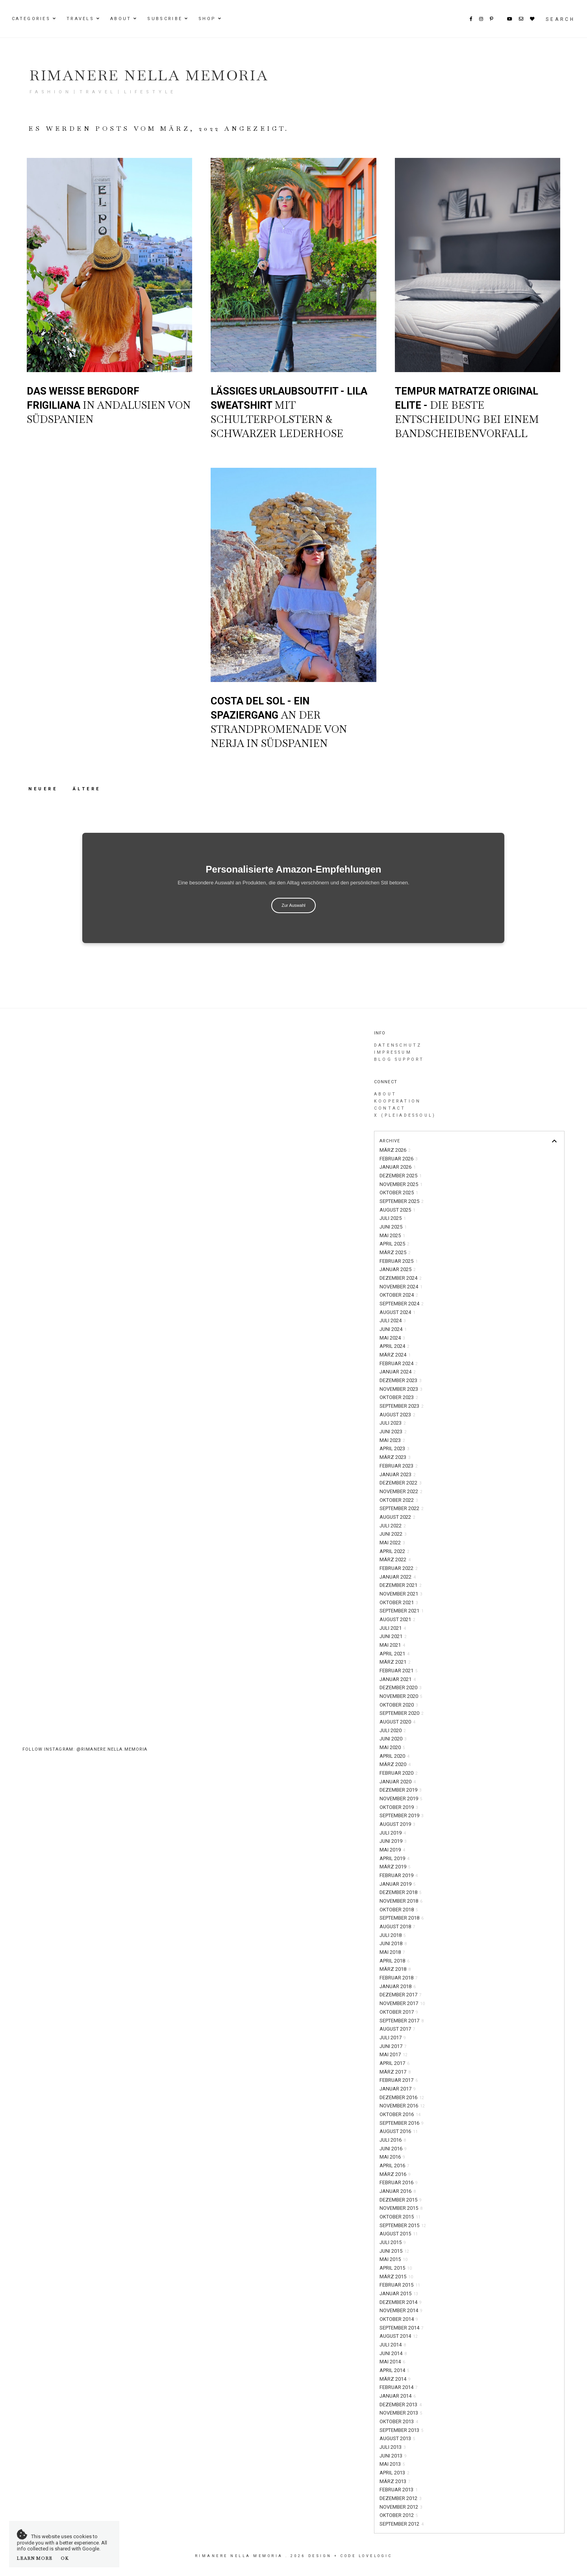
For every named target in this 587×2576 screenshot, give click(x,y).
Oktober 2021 (399, 1602)
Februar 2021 (399, 1670)
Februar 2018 (399, 1978)
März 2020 (395, 1764)
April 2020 (394, 1756)
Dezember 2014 (401, 2302)
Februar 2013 (399, 2490)
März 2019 (395, 1867)
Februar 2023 (399, 1466)
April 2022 (394, 1551)
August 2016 (399, 2131)
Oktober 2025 (399, 1192)
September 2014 (402, 2328)
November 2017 (402, 2003)
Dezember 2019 (401, 1790)
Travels (80, 18)
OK (65, 2558)
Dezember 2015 (401, 2200)
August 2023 (397, 1415)
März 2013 (395, 2481)
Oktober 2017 (399, 2012)
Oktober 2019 (399, 1807)
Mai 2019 (392, 1850)
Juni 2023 (393, 1431)
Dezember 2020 (401, 1687)
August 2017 (397, 2029)
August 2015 (399, 2234)
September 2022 (402, 1508)
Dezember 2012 (401, 2498)
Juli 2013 (393, 2447)
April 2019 (394, 1858)
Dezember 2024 (401, 1278)
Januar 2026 (398, 1167)
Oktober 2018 (399, 1910)
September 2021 (402, 1611)
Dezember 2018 (401, 1892)
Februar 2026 (399, 1159)
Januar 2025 (398, 1269)
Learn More (35, 2558)
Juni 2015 (394, 2251)
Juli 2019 (393, 1833)
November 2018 (401, 1901)
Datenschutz (398, 1045)
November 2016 (402, 2106)
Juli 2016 (393, 2140)
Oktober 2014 (399, 2319)
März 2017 (395, 2072)
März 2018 (395, 1969)
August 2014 (399, 2336)
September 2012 (402, 2524)
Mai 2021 (392, 1645)
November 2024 (401, 1287)
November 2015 (401, 2208)
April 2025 (394, 1244)
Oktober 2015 (400, 2217)
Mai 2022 (392, 1543)
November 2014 (401, 2310)
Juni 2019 (393, 1841)
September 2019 (402, 1815)
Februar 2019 (399, 1875)
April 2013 (394, 2473)
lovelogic (376, 2556)
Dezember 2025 (401, 1176)
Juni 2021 (393, 1636)
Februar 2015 (400, 2285)
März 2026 (395, 1150)
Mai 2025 (392, 1235)
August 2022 (397, 1517)
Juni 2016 (393, 2149)
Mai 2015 (393, 2259)
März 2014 (395, 2379)
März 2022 (395, 1559)
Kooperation (397, 1101)
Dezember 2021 (401, 1585)
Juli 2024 (393, 1320)
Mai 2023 (392, 1440)
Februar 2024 (399, 1363)
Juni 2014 (393, 2353)
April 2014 (394, 2370)
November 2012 (401, 2507)
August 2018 (397, 1926)
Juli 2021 (393, 1628)
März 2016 (395, 2174)
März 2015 (396, 2276)
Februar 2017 (399, 2080)
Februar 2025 (399, 1261)
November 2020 (401, 1696)
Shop (207, 18)
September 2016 (402, 2123)
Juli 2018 (393, 1935)
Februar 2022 (399, 1568)
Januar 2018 (398, 1986)
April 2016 (394, 2165)
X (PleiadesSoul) (405, 1115)
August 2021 (397, 1619)
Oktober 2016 (400, 2114)
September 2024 (402, 1304)
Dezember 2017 (401, 1995)
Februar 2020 (399, 1773)
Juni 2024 (393, 1329)
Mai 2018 (392, 1952)
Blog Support (399, 1059)
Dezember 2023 (401, 1380)
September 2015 (403, 2225)
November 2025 (401, 1184)
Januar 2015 (399, 2293)
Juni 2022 (393, 1534)
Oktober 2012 (399, 2515)
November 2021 (401, 1594)
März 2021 (395, 1662)
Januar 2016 (398, 2191)
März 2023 (395, 1457)
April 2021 (394, 1654)
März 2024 (395, 1355)
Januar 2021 (398, 1679)
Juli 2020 (393, 1730)
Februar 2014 (399, 2387)
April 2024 (394, 1346)
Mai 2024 (392, 1338)
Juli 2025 (393, 1218)
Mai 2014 (392, 2362)
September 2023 (402, 1406)
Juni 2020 (393, 1739)
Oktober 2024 (399, 1295)
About (120, 18)
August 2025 (397, 1210)
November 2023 (401, 1389)
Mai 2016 (392, 2157)
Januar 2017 (398, 2089)
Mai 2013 (392, 2464)
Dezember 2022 (401, 1483)
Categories (31, 18)
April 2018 (394, 1961)
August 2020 (397, 1722)
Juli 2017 (393, 2037)
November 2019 (401, 1798)
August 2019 (397, 1824)
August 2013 (397, 2438)
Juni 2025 (393, 1227)
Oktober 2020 (399, 1705)
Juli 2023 (393, 1423)
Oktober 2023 (399, 1397)
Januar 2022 (398, 1577)
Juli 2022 (393, 1526)
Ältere (87, 788)
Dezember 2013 (401, 2404)
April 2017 (394, 2063)
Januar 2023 (398, 1474)
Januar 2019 (398, 1884)
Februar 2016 (399, 2182)
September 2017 (402, 2021)
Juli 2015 (393, 2242)
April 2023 (394, 1448)
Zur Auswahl (293, 905)
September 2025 (402, 1201)
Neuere (44, 788)
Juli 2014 (393, 2345)
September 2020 (402, 1713)
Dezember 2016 (402, 2097)
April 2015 (396, 2268)
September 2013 (402, 2430)
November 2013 (401, 2413)
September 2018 (402, 1918)
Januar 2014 (398, 2396)
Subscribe (164, 18)
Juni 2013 (393, 2456)
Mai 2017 (393, 2054)
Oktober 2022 (399, 1500)
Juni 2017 (393, 2046)
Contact (390, 1108)
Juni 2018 (393, 1943)
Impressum (393, 1052)
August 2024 (397, 1312)
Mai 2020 (392, 1747)
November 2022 (401, 1491)
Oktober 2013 (399, 2421)
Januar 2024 (398, 1372)
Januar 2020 (398, 1782)
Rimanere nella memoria (149, 75)
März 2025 (395, 1252)
